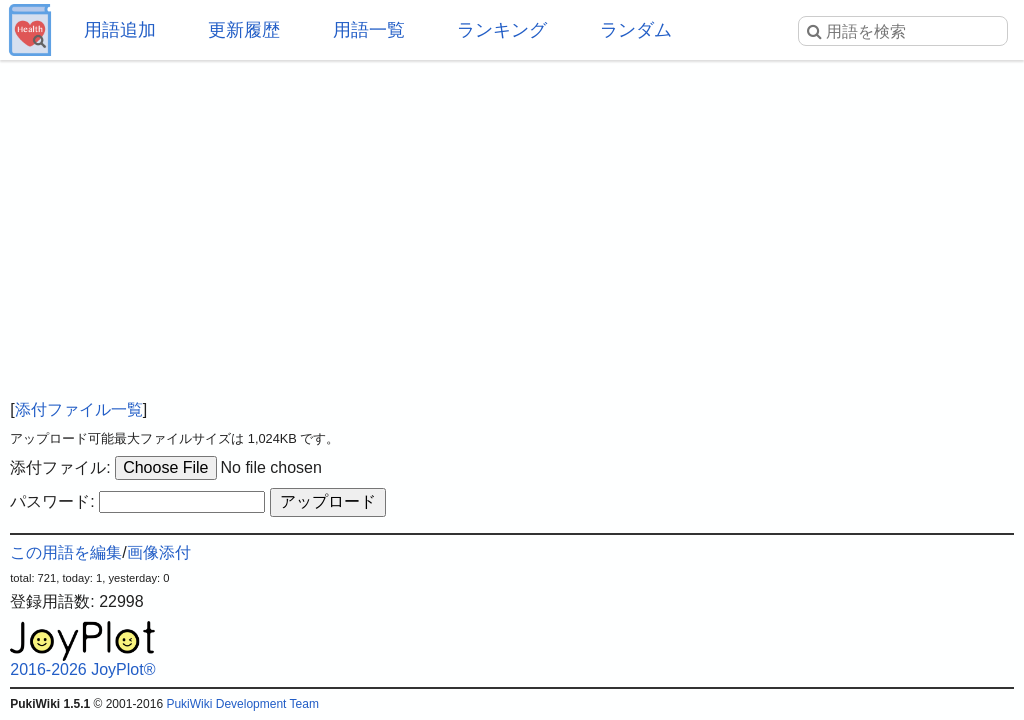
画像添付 (159, 552)
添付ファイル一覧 (79, 409)
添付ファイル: (60, 467)
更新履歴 (244, 30)
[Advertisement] (512, 220)
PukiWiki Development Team (242, 704)
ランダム (636, 30)
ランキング (502, 30)
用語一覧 (369, 30)
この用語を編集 (66, 552)
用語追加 (120, 30)
